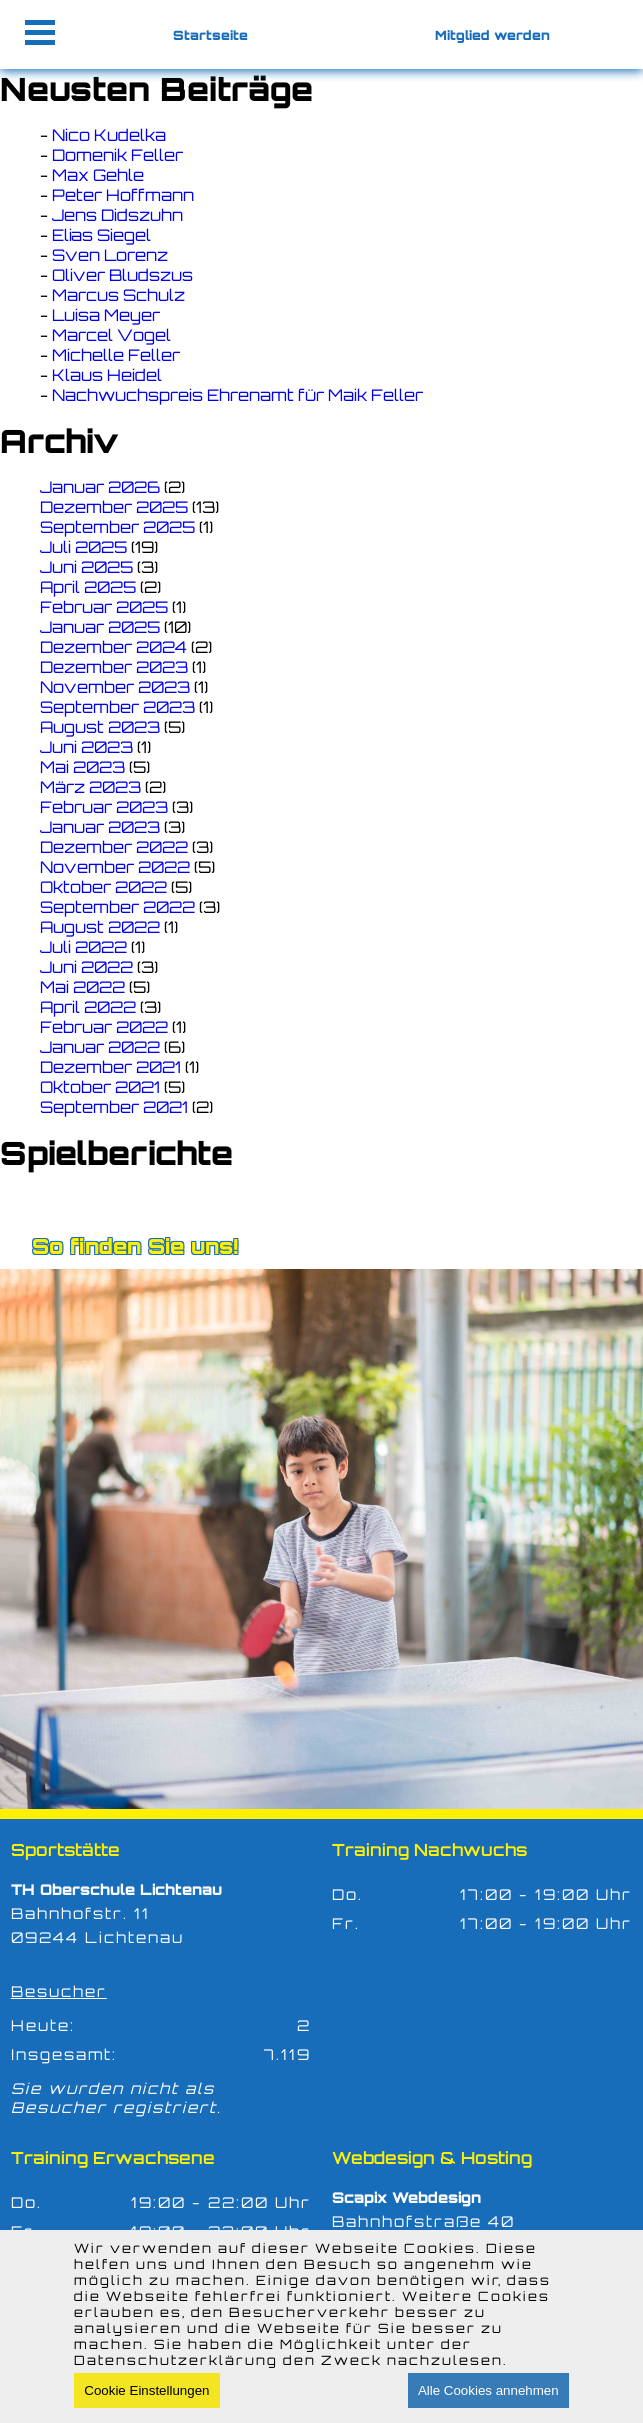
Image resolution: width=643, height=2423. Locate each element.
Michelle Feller (116, 355)
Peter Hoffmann (123, 195)
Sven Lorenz (110, 255)
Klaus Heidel (107, 375)
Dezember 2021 (110, 1067)
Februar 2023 (104, 807)
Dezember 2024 (113, 647)
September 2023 (117, 707)
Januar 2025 (100, 627)
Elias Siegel (101, 235)
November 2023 (115, 687)
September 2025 (117, 527)
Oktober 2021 (100, 1087)
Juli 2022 (83, 947)
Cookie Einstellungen (146, 2390)
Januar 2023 (100, 827)
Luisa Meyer (106, 315)
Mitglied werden (492, 35)
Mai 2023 (82, 767)
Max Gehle (98, 175)
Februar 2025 (104, 607)
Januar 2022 (100, 1047)
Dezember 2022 (114, 847)
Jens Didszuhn (117, 215)
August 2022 (100, 927)
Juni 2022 (86, 967)
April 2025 (88, 587)
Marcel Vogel (111, 335)
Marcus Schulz (118, 295)
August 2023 (100, 727)
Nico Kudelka (109, 135)
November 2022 (115, 867)
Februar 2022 (104, 1027)
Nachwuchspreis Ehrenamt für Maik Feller (237, 395)
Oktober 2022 (103, 887)
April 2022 (88, 1007)
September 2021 (114, 1107)
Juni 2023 (86, 747)
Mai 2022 (82, 987)
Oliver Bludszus (122, 275)
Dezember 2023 (114, 667)
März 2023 (90, 787)
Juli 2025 (83, 547)
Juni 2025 (86, 567)
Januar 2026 (100, 487)
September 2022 (117, 907)
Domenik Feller (117, 155)
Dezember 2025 (114, 507)
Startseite (210, 35)
